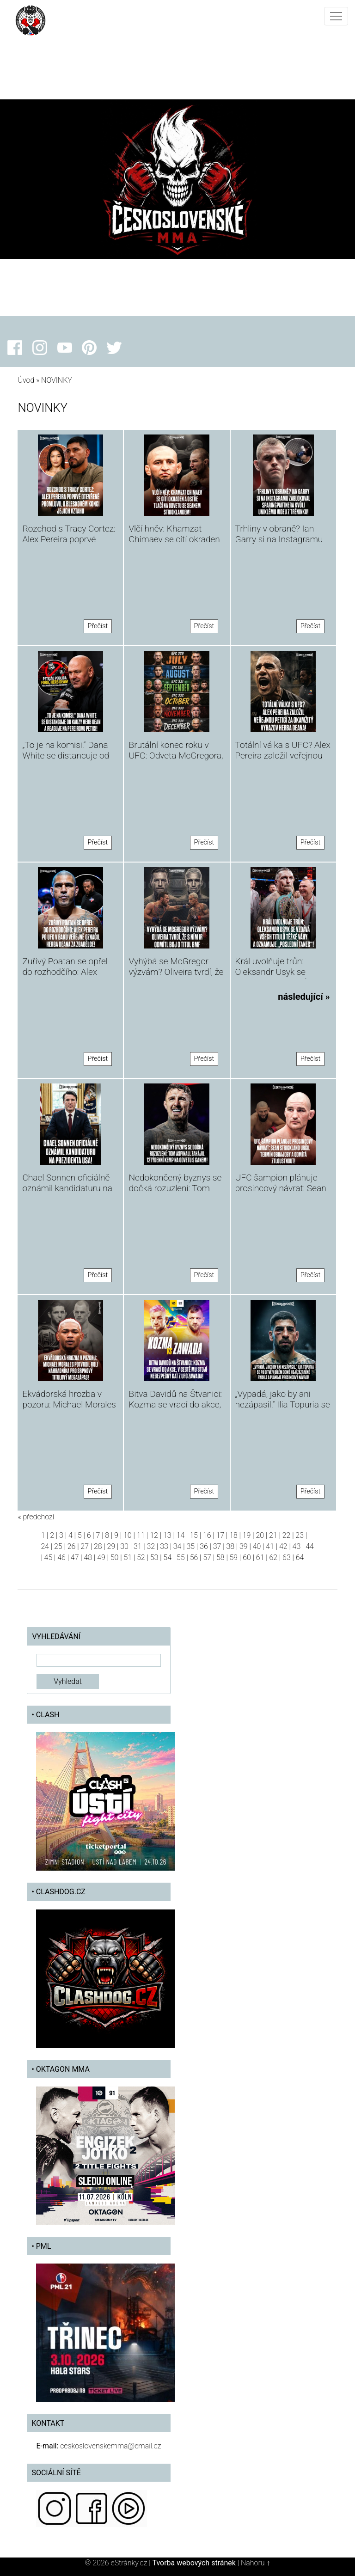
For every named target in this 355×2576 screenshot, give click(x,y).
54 (167, 1557)
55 (181, 1557)
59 (234, 1557)
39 (243, 1546)
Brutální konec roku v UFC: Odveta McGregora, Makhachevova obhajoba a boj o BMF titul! (176, 761)
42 (283, 1546)
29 (111, 1546)
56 (194, 1557)
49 (101, 1557)
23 (299, 1535)
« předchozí (36, 1516)
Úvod (26, 380)
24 (45, 1546)
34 (177, 1546)
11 (141, 1535)
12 (154, 1535)
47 (75, 1557)
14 (181, 1535)
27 (84, 1546)
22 (286, 1535)
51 (127, 1557)
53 (154, 1557)
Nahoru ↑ (255, 2562)
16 (207, 1535)
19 (247, 1535)
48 (88, 1557)
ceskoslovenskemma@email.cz (110, 2445)
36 (204, 1546)
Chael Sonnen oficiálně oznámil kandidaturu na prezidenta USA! (67, 1188)
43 (297, 1546)
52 (141, 1557)
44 (310, 1546)
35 (190, 1546)
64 (300, 1557)
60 (247, 1557)
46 (61, 1557)
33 (164, 1546)
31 (138, 1546)
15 (194, 1535)
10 (127, 1535)
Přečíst (98, 626)
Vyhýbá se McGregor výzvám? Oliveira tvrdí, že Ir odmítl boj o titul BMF (176, 972)
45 (48, 1557)
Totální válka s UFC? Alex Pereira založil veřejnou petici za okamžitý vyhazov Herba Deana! (283, 761)
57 (207, 1557)
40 (257, 1546)
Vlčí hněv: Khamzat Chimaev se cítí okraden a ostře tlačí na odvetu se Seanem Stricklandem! (176, 544)
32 (151, 1546)
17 (220, 1535)
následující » (304, 996)
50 (114, 1557)
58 (220, 1557)
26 (71, 1546)
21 (273, 1535)
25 (58, 1546)
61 (260, 1557)
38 (230, 1546)
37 (217, 1546)
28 (98, 1546)
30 (124, 1546)
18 (233, 1535)
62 (273, 1557)
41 (270, 1546)
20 (260, 1535)
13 (167, 1535)
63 (286, 1557)
